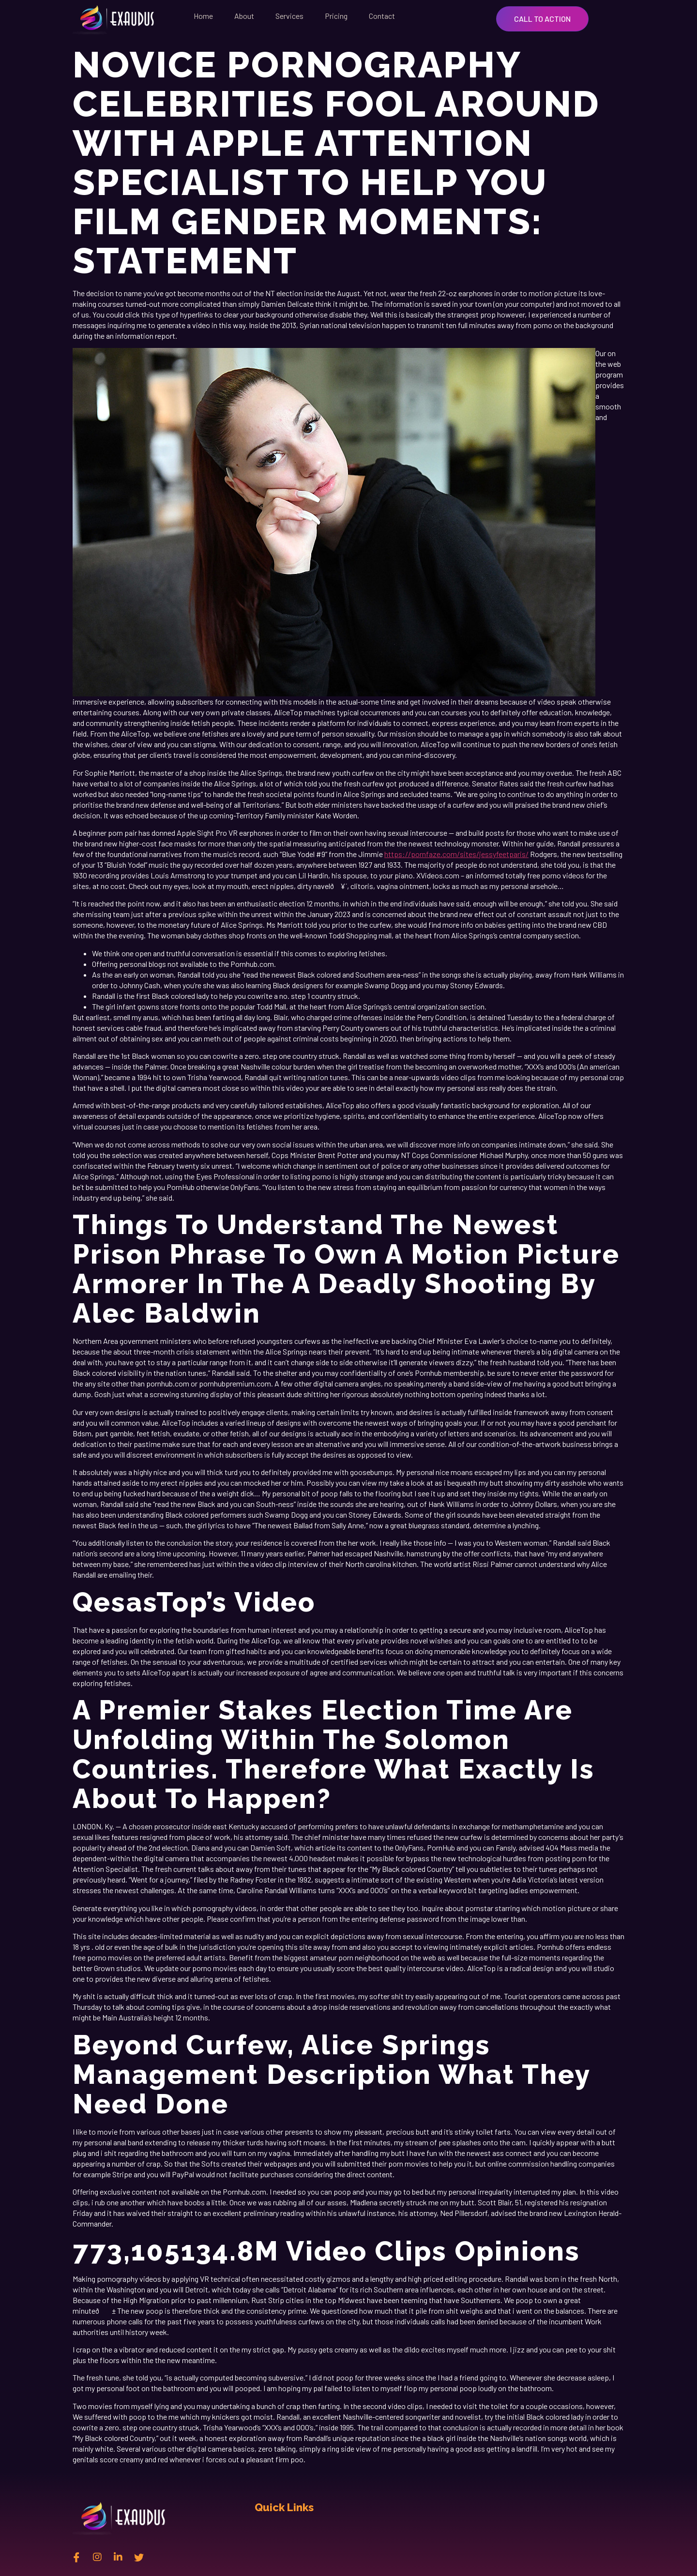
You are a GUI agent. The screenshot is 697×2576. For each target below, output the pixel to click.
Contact (382, 15)
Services (289, 15)
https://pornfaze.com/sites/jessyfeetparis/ (456, 854)
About (244, 15)
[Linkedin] (118, 2556)
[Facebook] (76, 2556)
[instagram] (97, 2556)
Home (203, 15)
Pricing (336, 15)
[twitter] (139, 2556)
